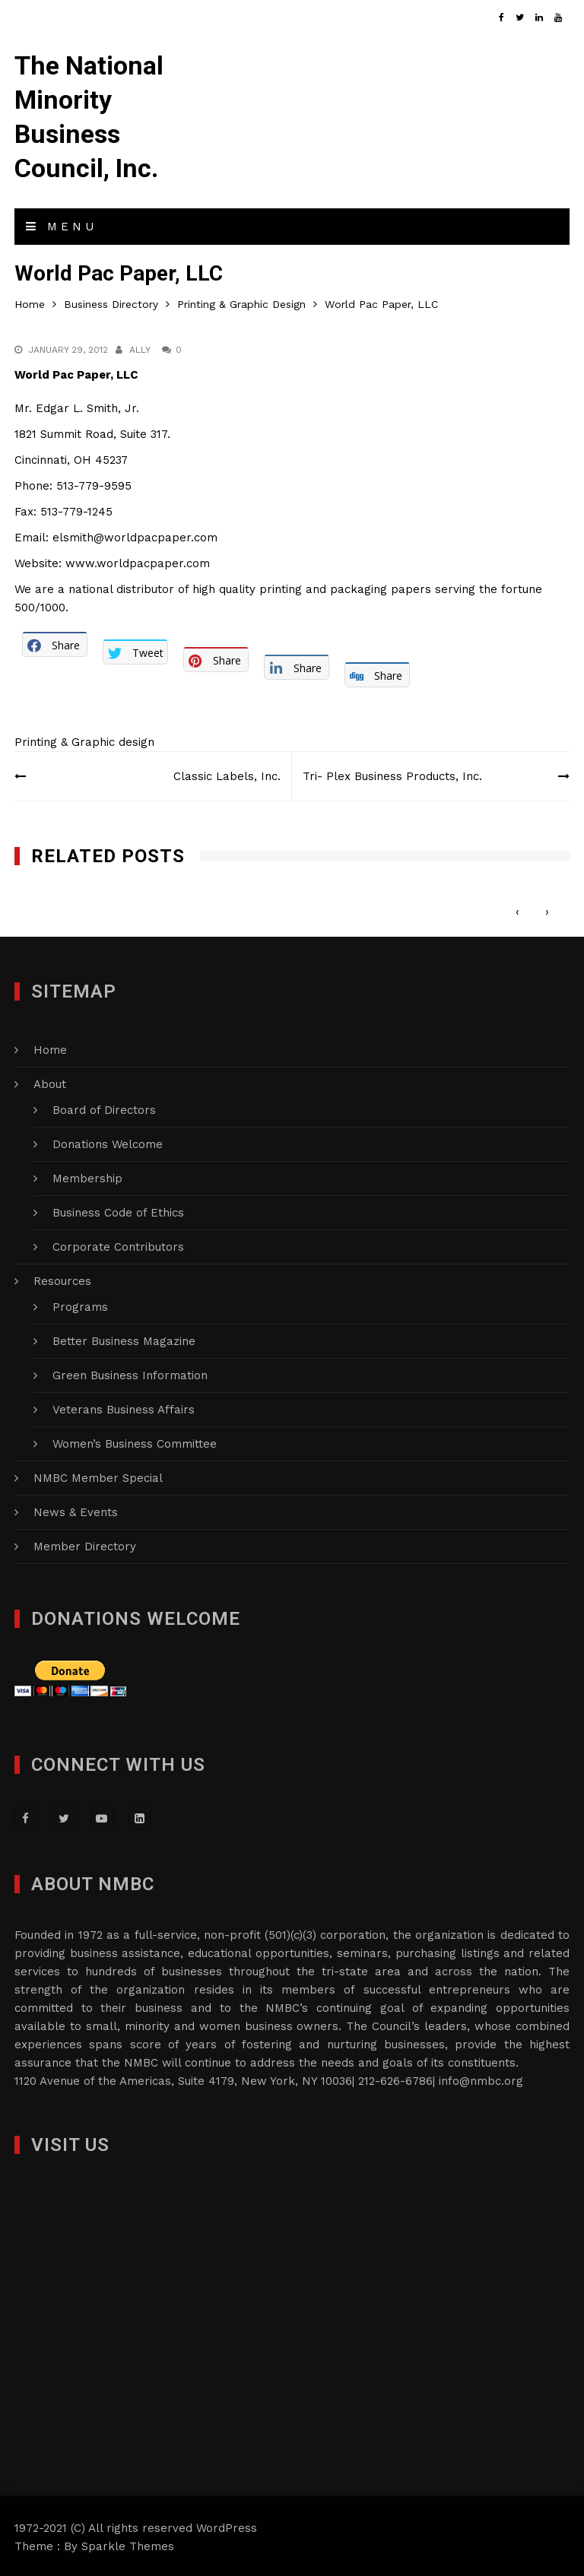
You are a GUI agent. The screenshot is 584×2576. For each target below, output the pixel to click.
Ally (140, 347)
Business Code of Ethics (118, 1210)
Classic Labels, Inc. (226, 774)
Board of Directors (104, 1108)
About (49, 1082)
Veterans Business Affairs (123, 1407)
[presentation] (517, 909)
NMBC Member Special (98, 1476)
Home (50, 1048)
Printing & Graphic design (84, 740)
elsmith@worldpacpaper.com (134, 535)
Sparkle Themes (127, 2544)
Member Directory (84, 1544)
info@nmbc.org (481, 2079)
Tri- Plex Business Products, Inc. (393, 774)
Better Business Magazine (123, 1339)
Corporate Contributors (118, 1245)
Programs (80, 1305)
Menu (61, 224)
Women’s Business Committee (134, 1441)
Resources (62, 1279)
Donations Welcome (107, 1142)
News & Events (75, 1510)
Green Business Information (130, 1373)
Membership (87, 1176)
